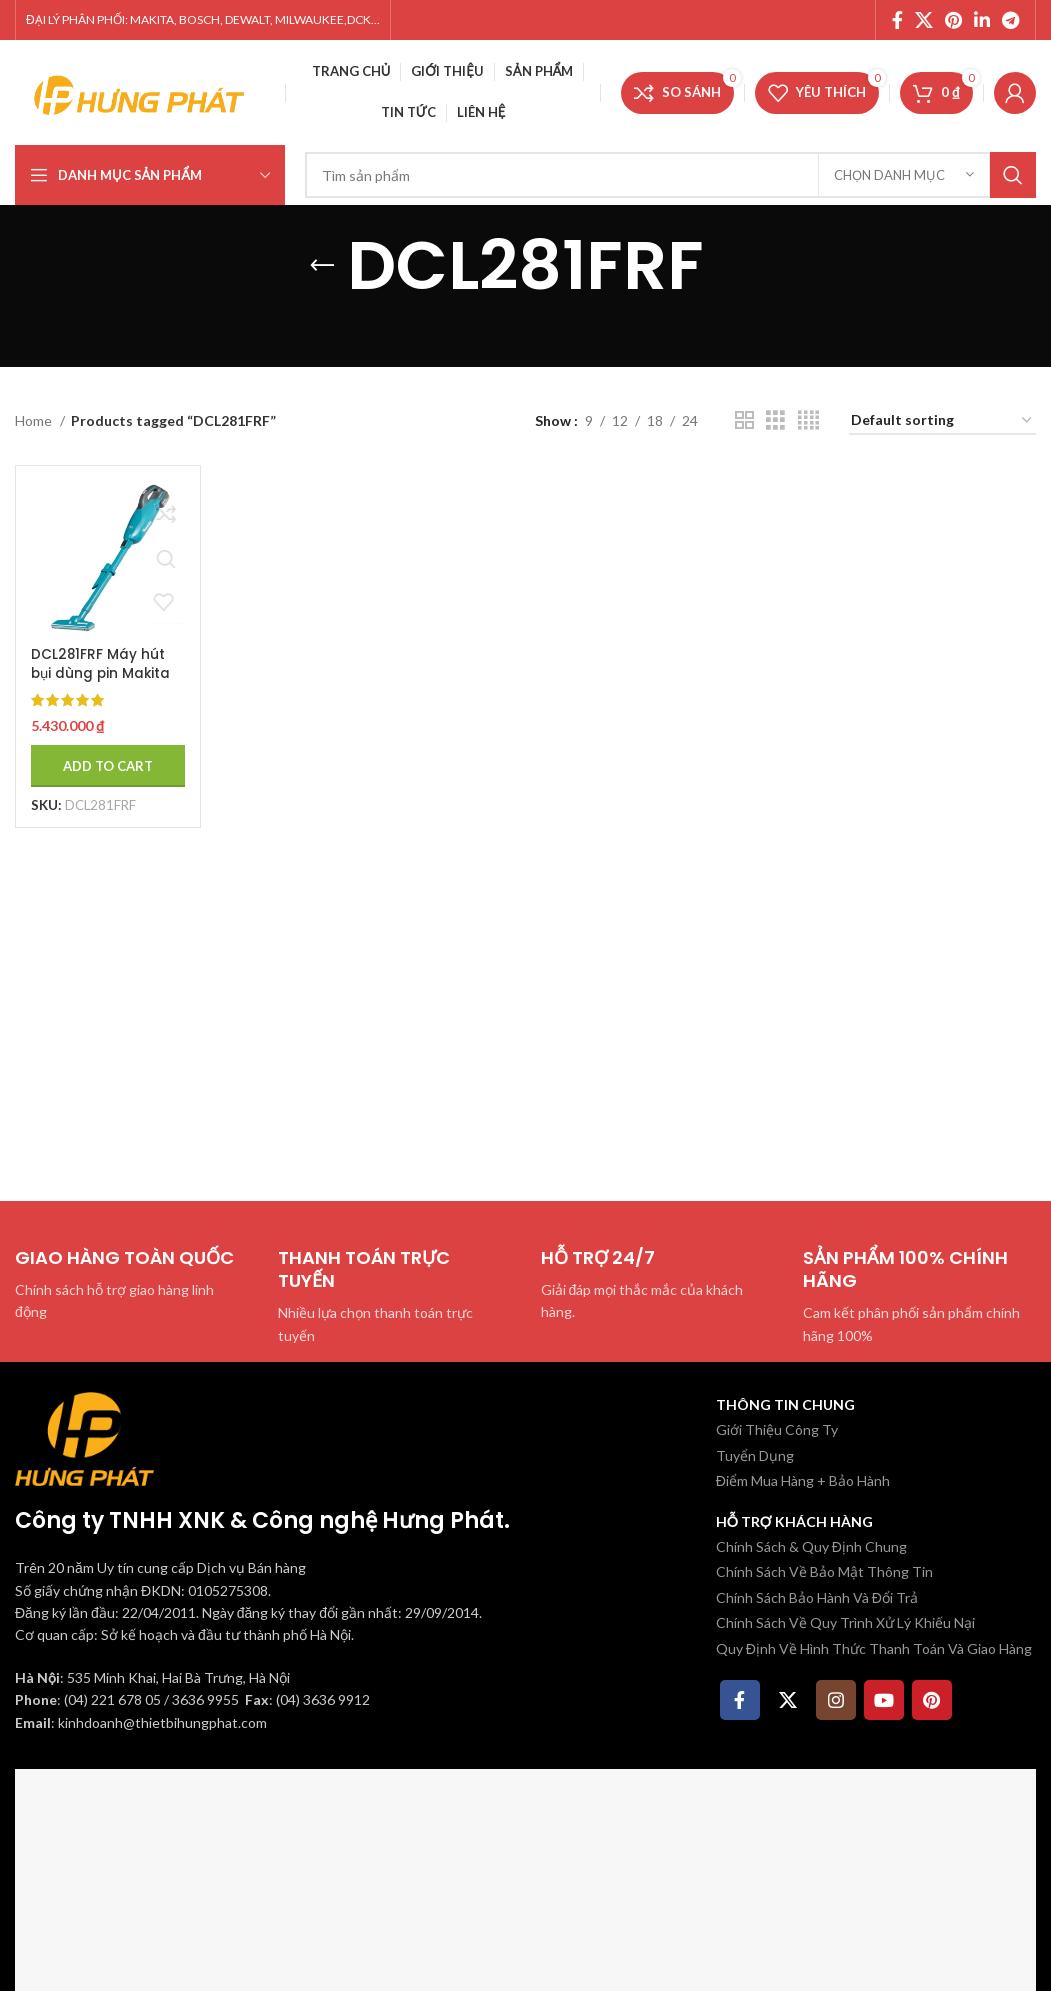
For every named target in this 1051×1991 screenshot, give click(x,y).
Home (35, 420)
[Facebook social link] (897, 20)
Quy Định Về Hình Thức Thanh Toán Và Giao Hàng (874, 1648)
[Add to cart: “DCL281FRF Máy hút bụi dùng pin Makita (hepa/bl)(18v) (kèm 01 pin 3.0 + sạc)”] (105, 760)
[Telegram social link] (1010, 20)
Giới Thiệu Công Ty (777, 1429)
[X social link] (924, 20)
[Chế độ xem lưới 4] (808, 420)
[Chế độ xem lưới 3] (775, 420)
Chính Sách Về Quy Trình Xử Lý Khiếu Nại (845, 1622)
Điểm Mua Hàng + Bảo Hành (803, 1480)
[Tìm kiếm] (670, 175)
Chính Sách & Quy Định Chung (811, 1546)
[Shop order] (942, 421)
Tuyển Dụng (755, 1455)
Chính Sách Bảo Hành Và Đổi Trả (817, 1597)
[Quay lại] (322, 266)
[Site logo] (140, 90)
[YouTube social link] (884, 1700)
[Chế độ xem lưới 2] (744, 420)
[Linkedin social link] (982, 20)
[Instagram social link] (836, 1700)
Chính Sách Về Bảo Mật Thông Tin (824, 1571)
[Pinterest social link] (953, 20)
